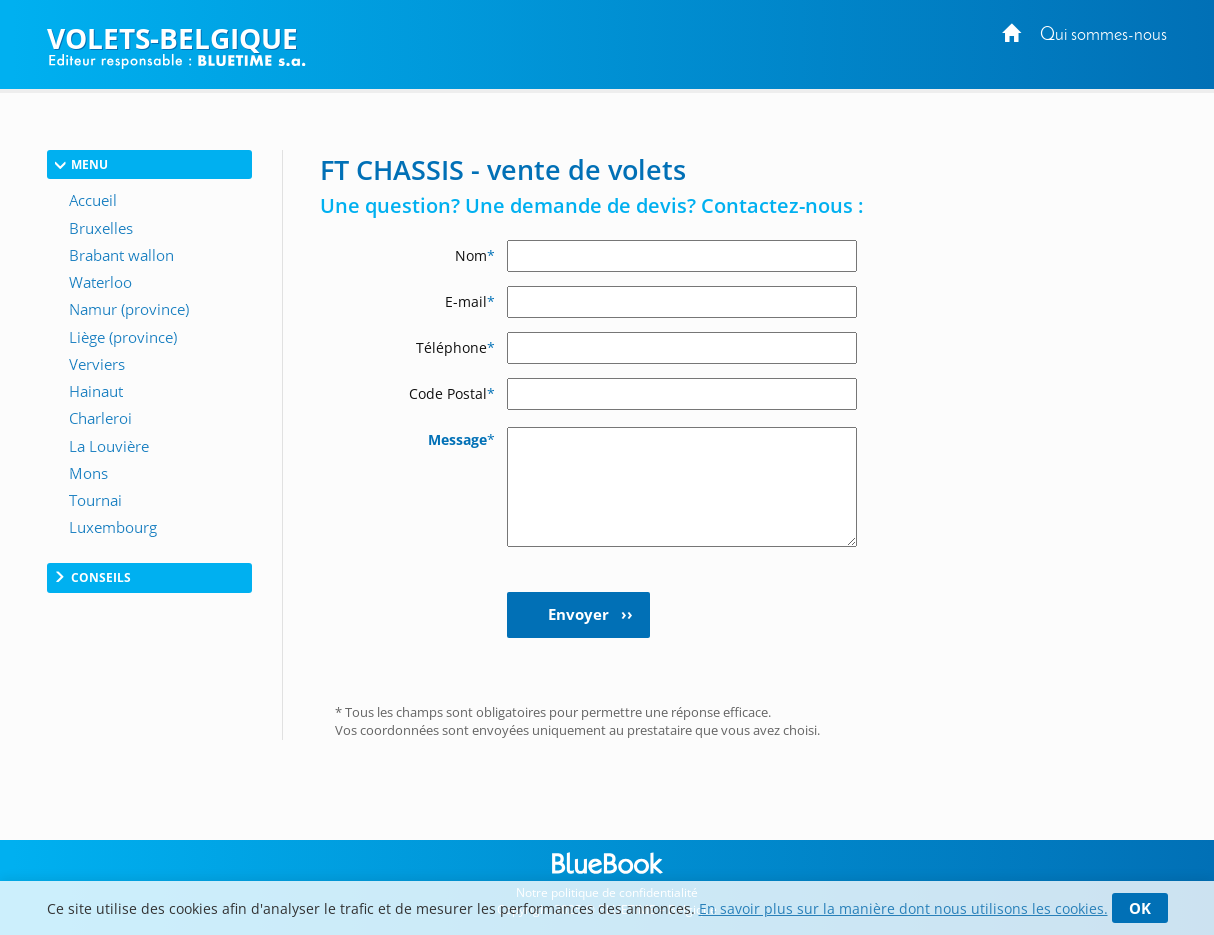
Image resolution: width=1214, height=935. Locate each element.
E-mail (470, 301)
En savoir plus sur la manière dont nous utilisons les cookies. (903, 908)
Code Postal (452, 393)
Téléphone (455, 347)
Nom (475, 255)
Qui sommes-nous (1103, 35)
